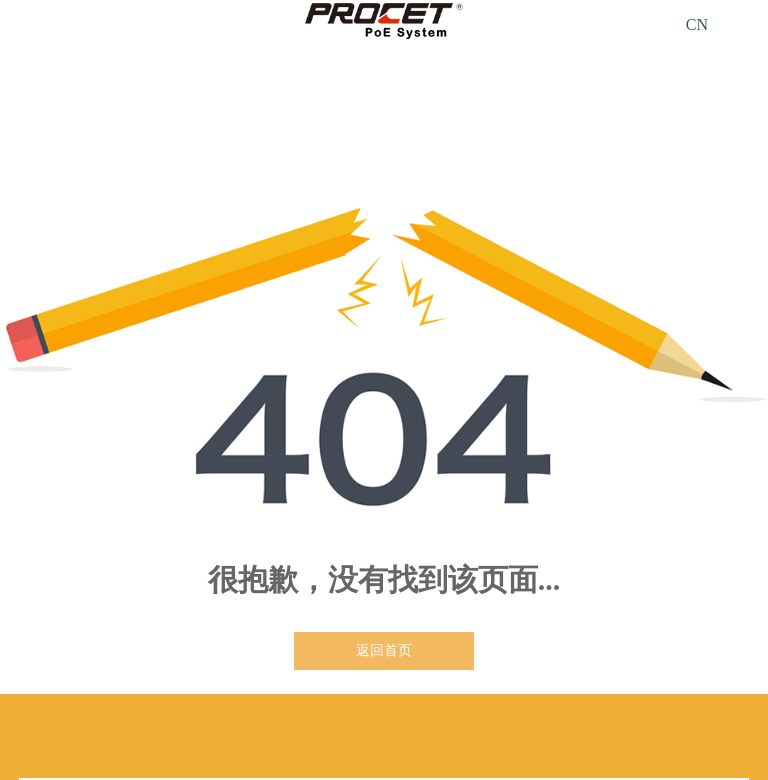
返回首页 (384, 650)
